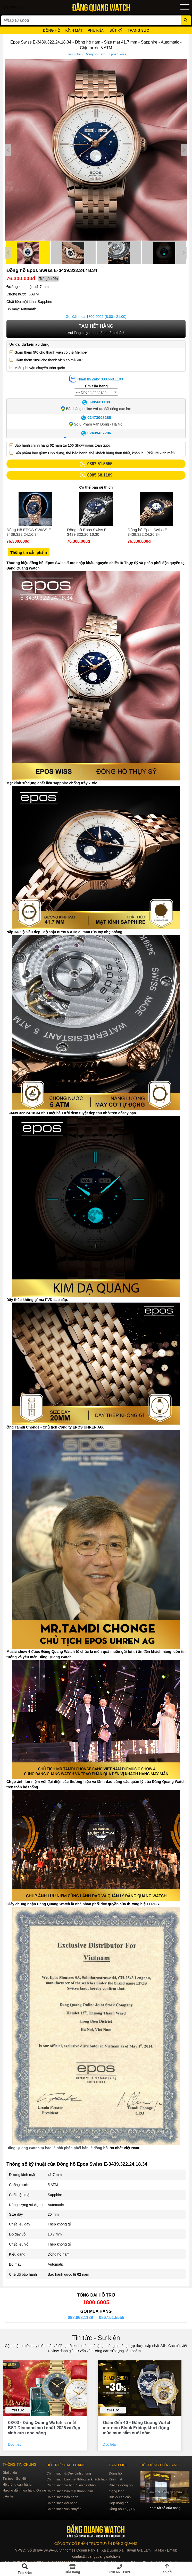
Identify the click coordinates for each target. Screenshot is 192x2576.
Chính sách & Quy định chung (68, 2473)
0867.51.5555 (111, 2317)
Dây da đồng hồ (121, 2485)
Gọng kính (116, 2491)
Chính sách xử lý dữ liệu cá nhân (71, 2485)
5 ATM (53, 2185)
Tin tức (18, 2410)
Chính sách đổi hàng (61, 2503)
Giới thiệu (10, 2473)
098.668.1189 (80, 2317)
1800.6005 (94, 316)
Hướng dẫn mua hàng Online (24, 2490)
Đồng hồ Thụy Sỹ (122, 2509)
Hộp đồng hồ (119, 2503)
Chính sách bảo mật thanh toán (69, 2491)
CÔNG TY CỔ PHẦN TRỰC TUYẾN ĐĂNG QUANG (96, 2543)
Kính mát (115, 2479)
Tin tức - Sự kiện (96, 2337)
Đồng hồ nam (95, 54)
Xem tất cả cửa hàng (165, 2508)
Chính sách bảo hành (62, 2497)
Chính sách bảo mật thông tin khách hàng (77, 2479)
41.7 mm (55, 2175)
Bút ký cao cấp (120, 2497)
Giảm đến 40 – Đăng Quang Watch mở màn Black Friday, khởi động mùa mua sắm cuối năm (137, 2427)
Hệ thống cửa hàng (17, 2484)
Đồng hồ (115, 2473)
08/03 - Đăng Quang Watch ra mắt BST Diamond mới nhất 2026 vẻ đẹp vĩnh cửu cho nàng (44, 2427)
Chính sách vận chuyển (63, 2509)
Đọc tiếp (15, 2444)
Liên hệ (8, 2496)
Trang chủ (73, 54)
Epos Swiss (117, 54)
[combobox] (96, 392)
